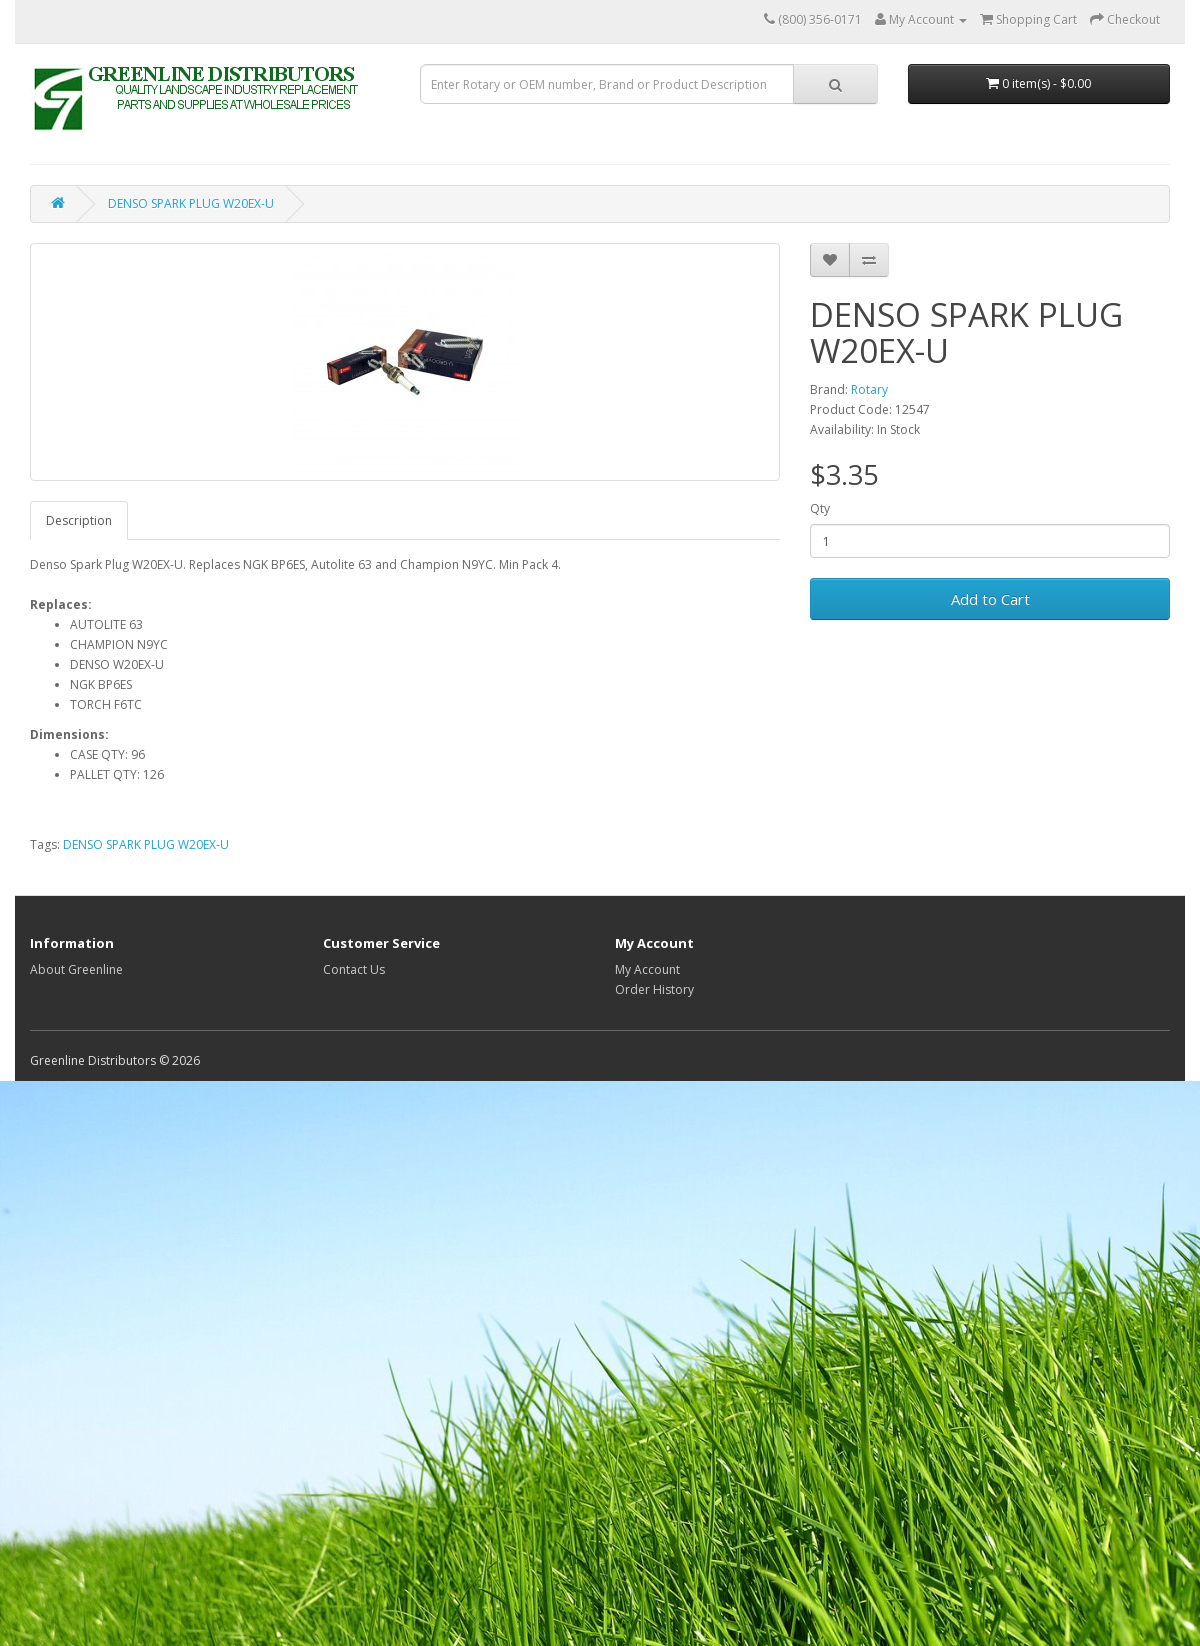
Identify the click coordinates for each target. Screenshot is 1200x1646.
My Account (647, 969)
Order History (654, 989)
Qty (820, 508)
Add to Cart (990, 599)
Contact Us (354, 969)
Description (79, 520)
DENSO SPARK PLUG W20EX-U (191, 203)
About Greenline (76, 969)
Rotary (869, 389)
